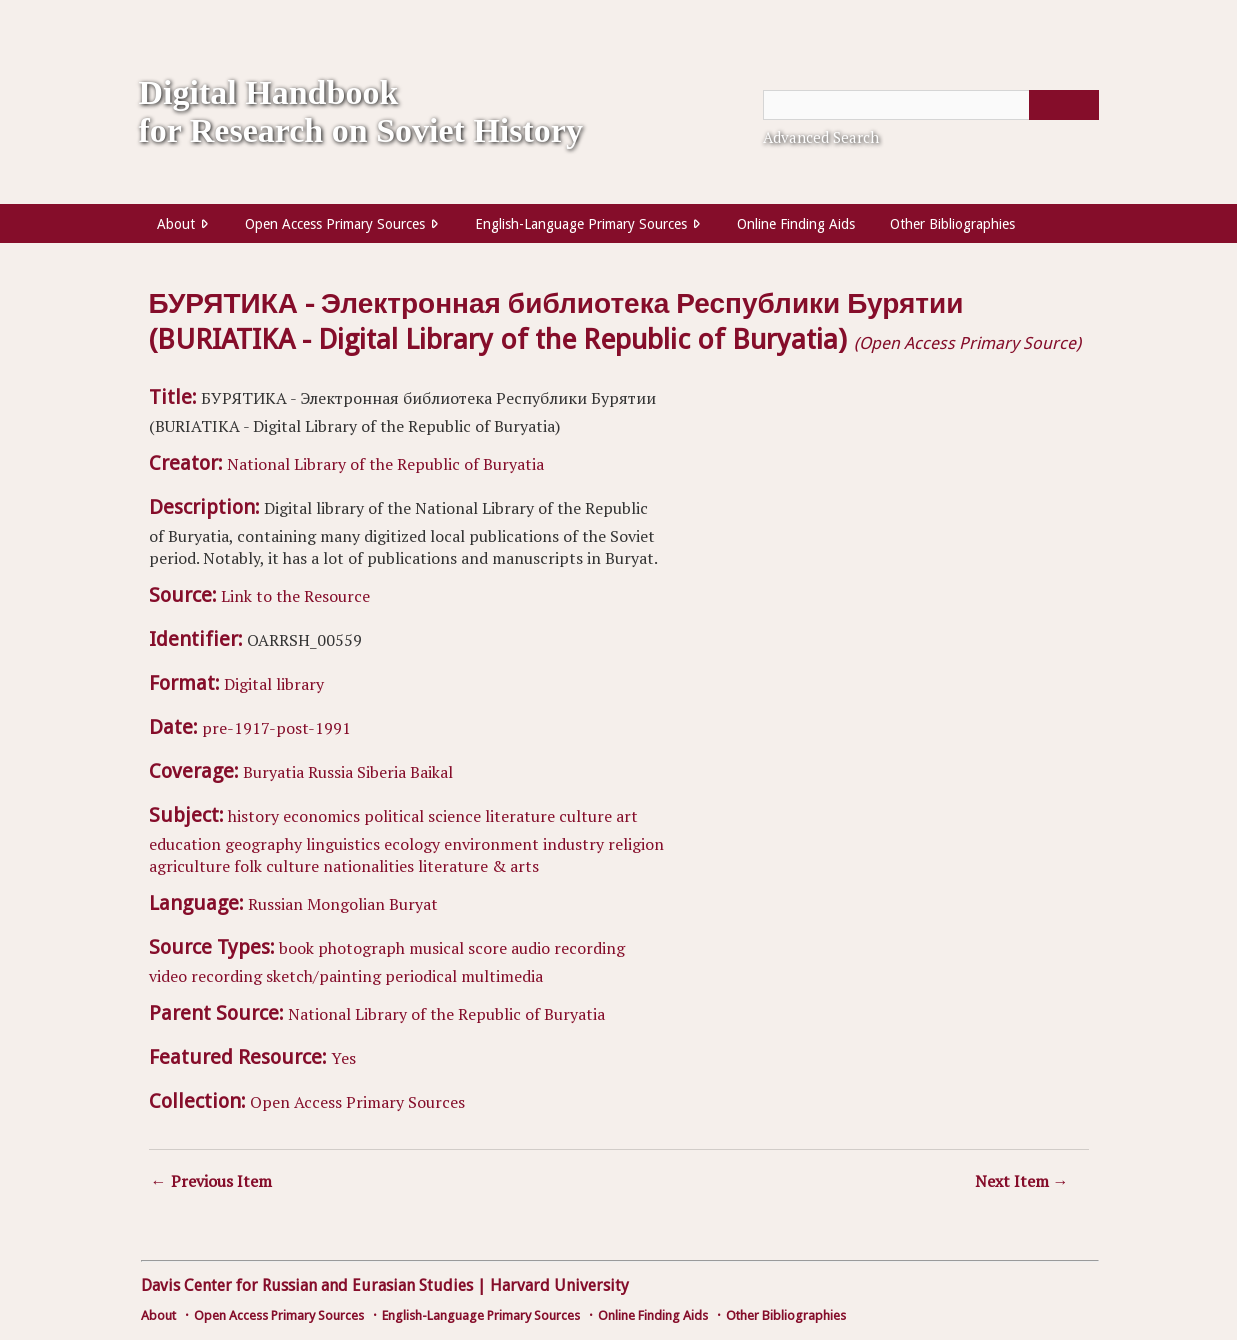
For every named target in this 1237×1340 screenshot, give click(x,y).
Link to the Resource (295, 596)
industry (573, 844)
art (627, 816)
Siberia (381, 772)
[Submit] (1064, 105)
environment (491, 844)
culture (585, 816)
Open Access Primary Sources (335, 224)
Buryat (413, 904)
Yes (343, 1058)
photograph (361, 948)
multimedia (502, 976)
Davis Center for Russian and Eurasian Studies (307, 1285)
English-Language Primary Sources (581, 224)
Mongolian (346, 904)
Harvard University (559, 1285)
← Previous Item (211, 1181)
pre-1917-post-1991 (276, 728)
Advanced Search (821, 137)
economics (321, 816)
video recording (205, 976)
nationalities (368, 866)
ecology (412, 844)
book (296, 948)
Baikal (431, 772)
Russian (275, 904)
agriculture (189, 866)
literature (520, 816)
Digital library (274, 684)
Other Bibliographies (952, 224)
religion (636, 844)
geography (263, 844)
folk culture (276, 866)
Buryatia (273, 772)
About (176, 224)
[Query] (931, 105)
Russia (330, 772)
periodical (421, 976)
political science (422, 816)
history (253, 816)
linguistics (343, 844)
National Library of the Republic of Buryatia (385, 464)
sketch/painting (323, 976)
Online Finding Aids (796, 224)
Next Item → (1022, 1181)
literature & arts (478, 866)
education (185, 844)
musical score (458, 948)
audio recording (568, 948)
